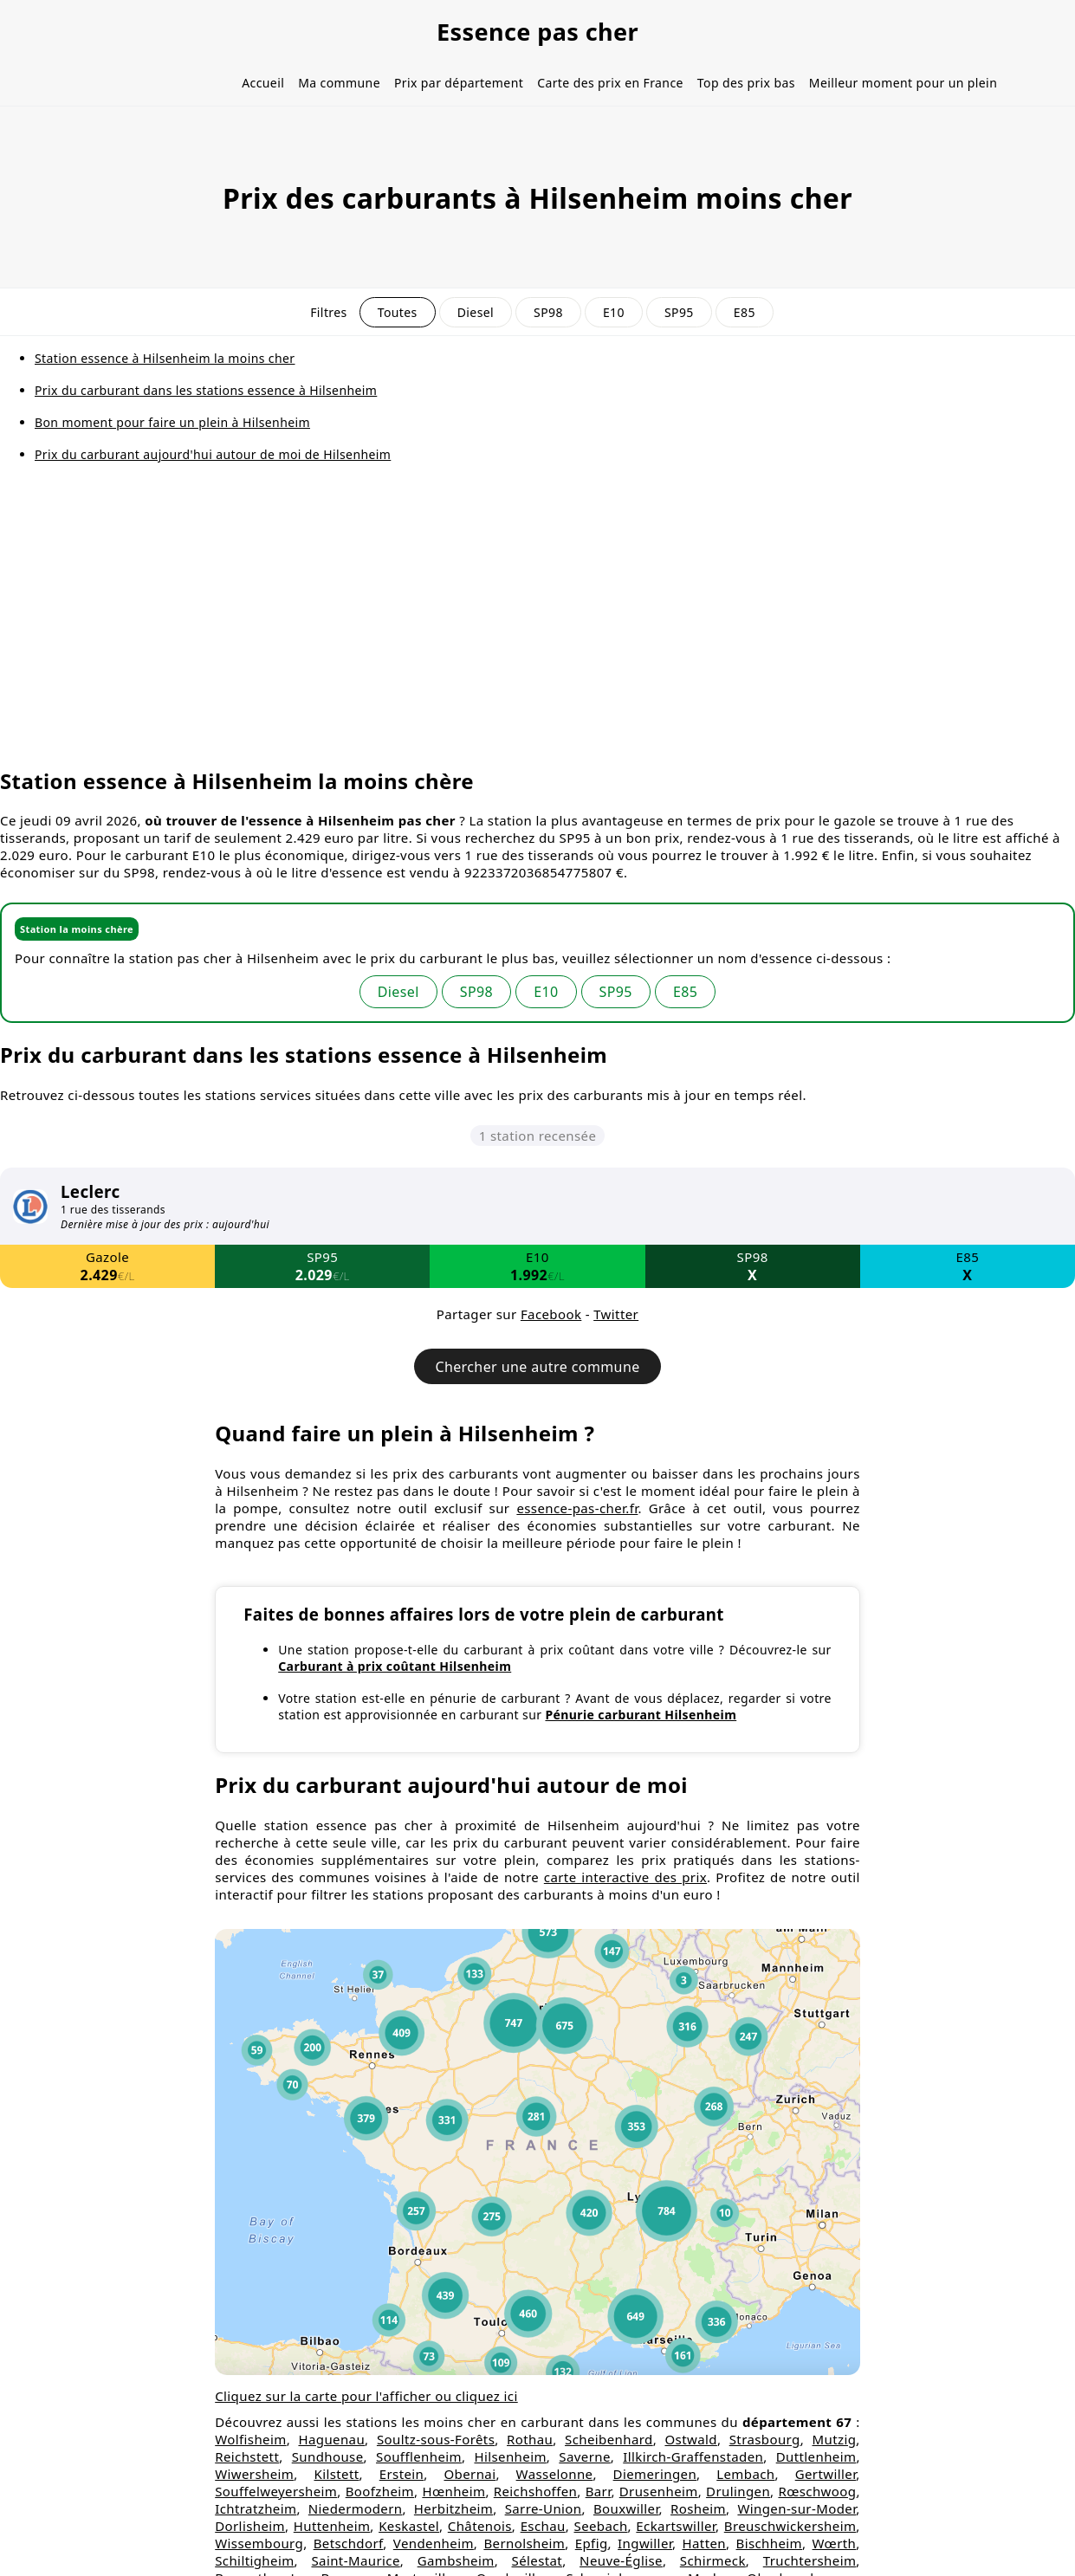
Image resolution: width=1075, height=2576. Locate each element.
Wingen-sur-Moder (796, 2508)
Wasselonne (554, 2473)
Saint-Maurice (355, 2560)
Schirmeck (713, 2560)
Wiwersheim (254, 2473)
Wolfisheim (250, 2439)
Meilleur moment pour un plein (903, 82)
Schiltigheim (254, 2560)
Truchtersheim (810, 2560)
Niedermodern (355, 2508)
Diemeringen (654, 2473)
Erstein (401, 2473)
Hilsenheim (510, 2456)
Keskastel (409, 2525)
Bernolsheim (524, 2543)
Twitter (615, 1314)
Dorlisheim (250, 2525)
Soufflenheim (419, 2456)
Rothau (530, 2439)
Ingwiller (645, 2543)
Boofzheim (380, 2491)
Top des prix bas (746, 82)
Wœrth (835, 2543)
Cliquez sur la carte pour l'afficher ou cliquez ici (366, 2395)
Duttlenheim (816, 2456)
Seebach (601, 2525)
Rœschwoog (817, 2491)
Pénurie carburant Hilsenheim (640, 1714)
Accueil (263, 82)
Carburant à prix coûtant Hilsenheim (394, 1666)
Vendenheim (433, 2543)
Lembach (745, 2473)
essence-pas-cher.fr (577, 1508)
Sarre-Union (543, 2508)
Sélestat (537, 2560)
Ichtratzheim (255, 2508)
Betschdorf (349, 2543)
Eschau (543, 2525)
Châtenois (480, 2525)
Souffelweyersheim (276, 2491)
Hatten (704, 2543)
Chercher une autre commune (537, 1366)
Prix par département (458, 82)
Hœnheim (453, 2491)
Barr (599, 2491)
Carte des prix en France (610, 82)
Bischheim (769, 2543)
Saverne (584, 2456)
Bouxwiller (626, 2508)
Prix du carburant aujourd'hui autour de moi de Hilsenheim (213, 454)
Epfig (591, 2543)
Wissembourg (259, 2543)
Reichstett (247, 2456)
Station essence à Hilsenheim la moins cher (165, 358)
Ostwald (690, 2439)
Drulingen (738, 2491)
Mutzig (835, 2439)
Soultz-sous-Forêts (436, 2439)
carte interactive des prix (625, 1877)
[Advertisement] (538, 628)
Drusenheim (658, 2491)
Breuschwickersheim (790, 2525)
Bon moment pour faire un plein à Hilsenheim (172, 422)
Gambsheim (456, 2560)
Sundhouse (328, 2456)
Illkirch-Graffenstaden (693, 2456)
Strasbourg (764, 2439)
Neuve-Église (621, 2560)
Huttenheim (332, 2525)
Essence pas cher (537, 32)
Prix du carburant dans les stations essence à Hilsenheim (206, 390)
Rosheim (698, 2508)
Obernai (469, 2473)
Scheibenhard (609, 2439)
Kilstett (336, 2473)
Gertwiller (826, 2473)
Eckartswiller (676, 2525)
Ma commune (339, 82)
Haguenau (331, 2439)
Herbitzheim (453, 2508)
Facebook (551, 1314)
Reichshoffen (536, 2491)
